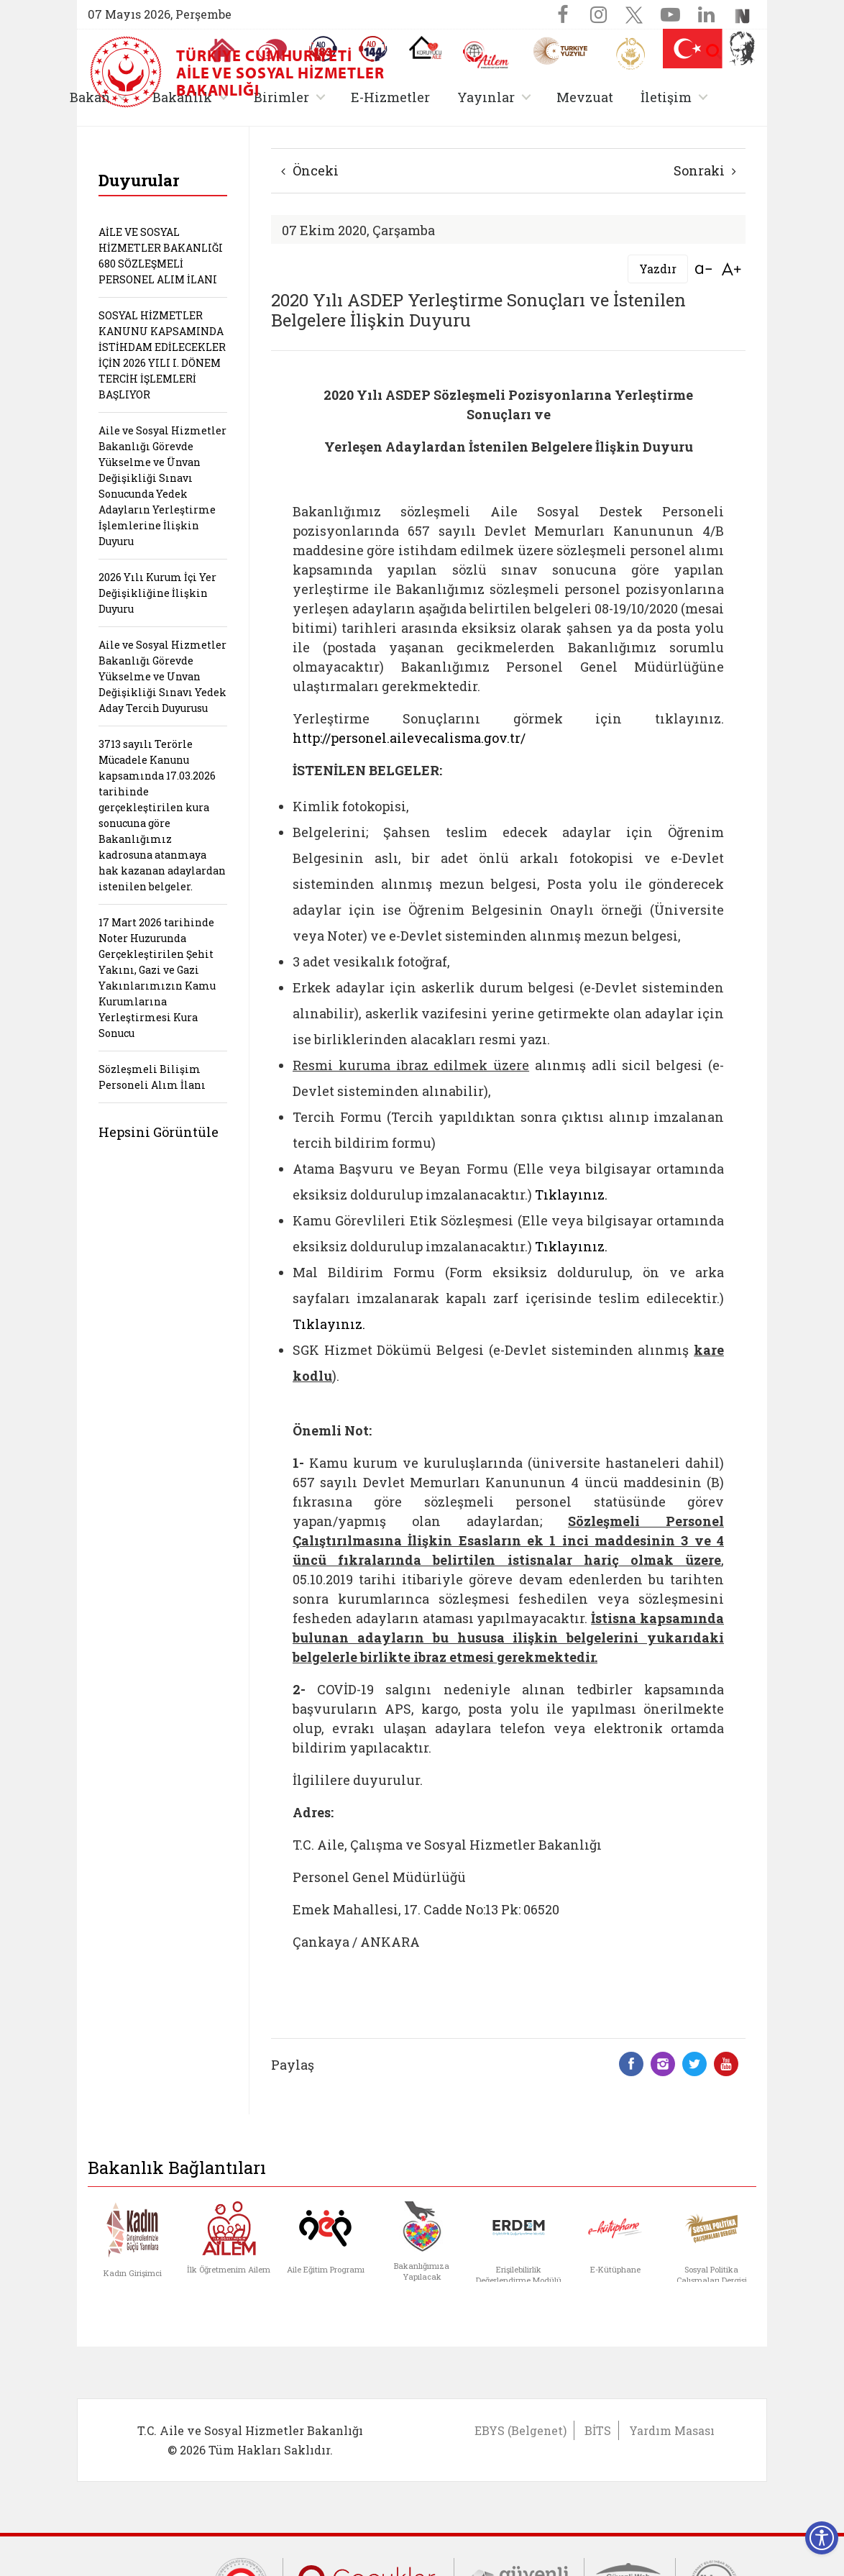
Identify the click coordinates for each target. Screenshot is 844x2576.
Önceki (310, 170)
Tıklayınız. (571, 1194)
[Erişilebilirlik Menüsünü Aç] (821, 2537)
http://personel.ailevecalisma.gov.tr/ (409, 737)
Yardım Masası (672, 2430)
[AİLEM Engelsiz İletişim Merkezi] (486, 55)
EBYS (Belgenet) (520, 2430)
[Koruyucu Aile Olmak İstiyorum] (425, 47)
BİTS (597, 2430)
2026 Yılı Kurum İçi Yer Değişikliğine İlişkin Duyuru (157, 593)
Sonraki (705, 170)
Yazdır (657, 268)
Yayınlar (486, 97)
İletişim (666, 97)
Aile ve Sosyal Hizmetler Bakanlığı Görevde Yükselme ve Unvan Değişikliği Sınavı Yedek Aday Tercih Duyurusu (162, 676)
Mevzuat (584, 97)
